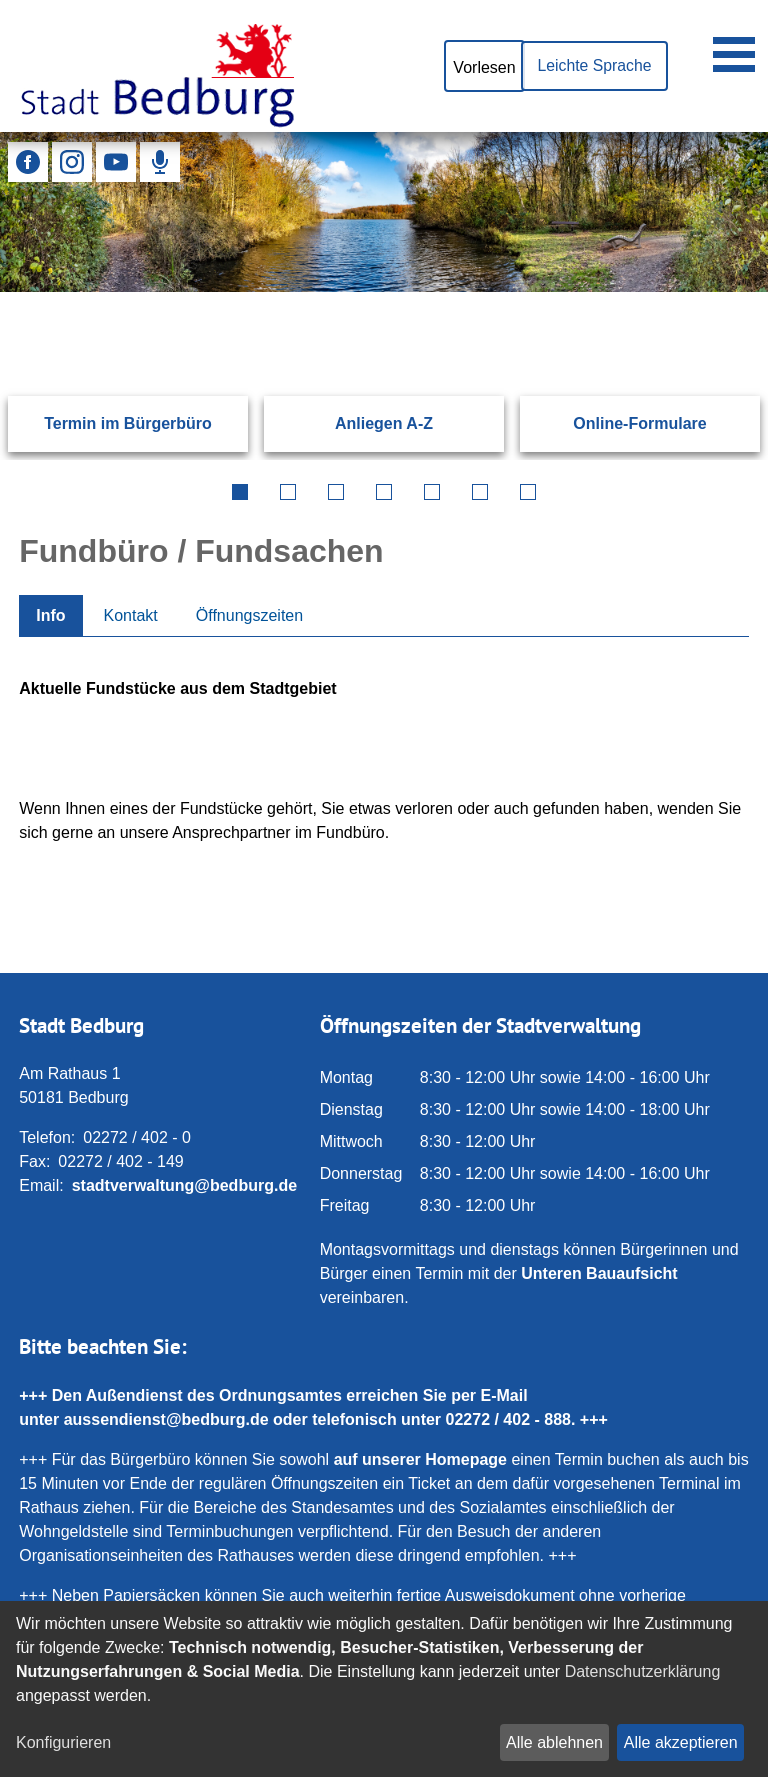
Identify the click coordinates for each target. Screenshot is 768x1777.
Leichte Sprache (593, 65)
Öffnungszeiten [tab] (249, 615)
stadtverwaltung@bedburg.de (184, 1185)
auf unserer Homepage (420, 1459)
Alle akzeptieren (681, 1742)
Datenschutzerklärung (643, 1671)
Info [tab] (50, 615)
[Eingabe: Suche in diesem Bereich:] (359, 292)
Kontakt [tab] (131, 615)
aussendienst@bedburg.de (166, 1419)
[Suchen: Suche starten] (705, 292)
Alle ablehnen (554, 1742)
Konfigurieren (63, 1742)
